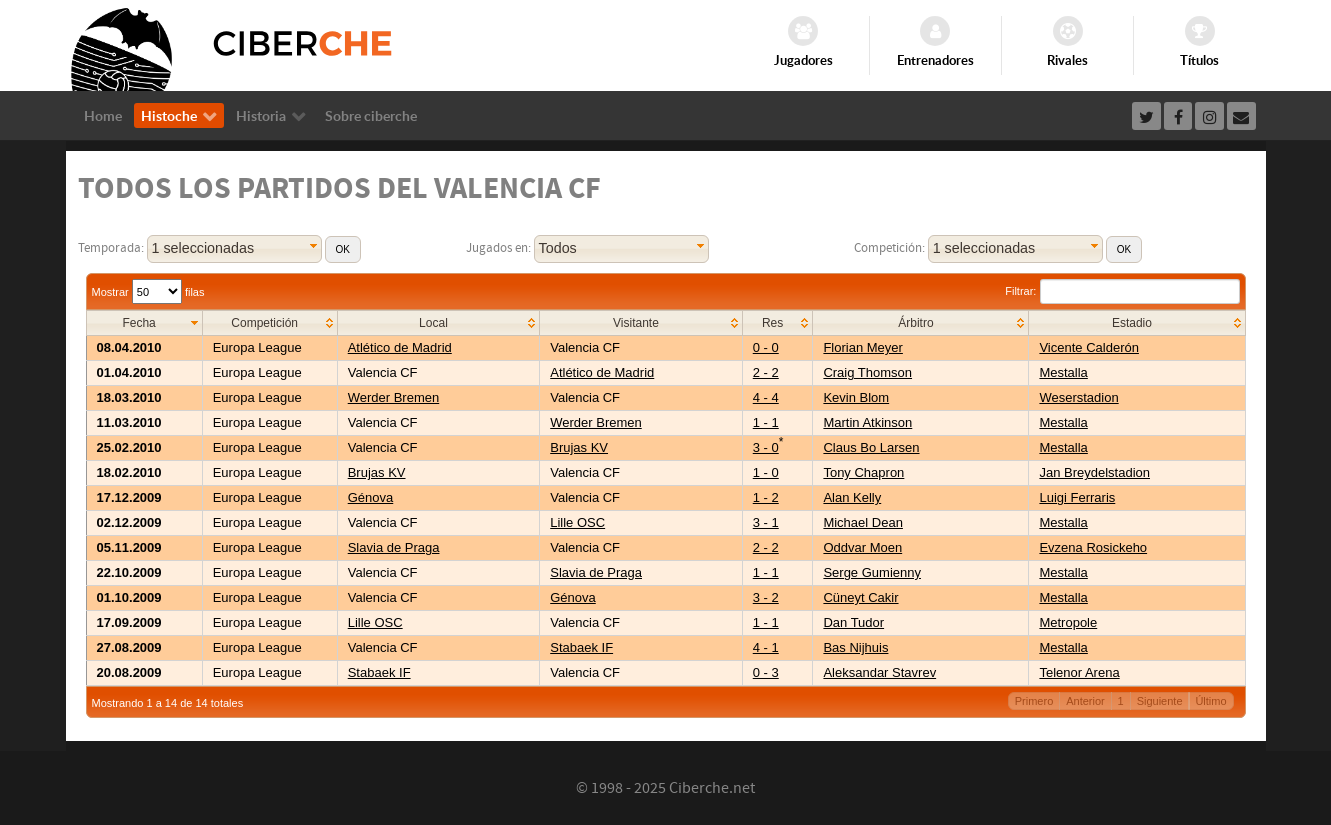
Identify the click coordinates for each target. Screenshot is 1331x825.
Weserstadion (1078, 397)
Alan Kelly (852, 497)
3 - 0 (766, 447)
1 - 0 (766, 472)
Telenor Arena (1079, 672)
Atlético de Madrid (400, 347)
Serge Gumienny (872, 572)
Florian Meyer (862, 347)
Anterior (1085, 701)
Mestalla (1063, 372)
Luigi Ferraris (1077, 497)
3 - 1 (766, 522)
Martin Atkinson (867, 422)
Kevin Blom (856, 397)
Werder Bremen (394, 397)
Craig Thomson (867, 372)
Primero (1034, 701)
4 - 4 (766, 397)
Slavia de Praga (394, 547)
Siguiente (1160, 701)
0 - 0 (766, 347)
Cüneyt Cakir (860, 597)
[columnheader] (144, 323)
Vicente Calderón (1089, 347)
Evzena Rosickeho (1093, 547)
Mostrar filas (148, 292)
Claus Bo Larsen (871, 447)
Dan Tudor (853, 622)
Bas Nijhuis (855, 647)
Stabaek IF (581, 647)
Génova (371, 497)
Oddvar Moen (862, 547)
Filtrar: (1122, 291)
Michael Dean (863, 522)
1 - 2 (766, 497)
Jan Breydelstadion (1094, 472)
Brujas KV (579, 447)
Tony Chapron (863, 472)
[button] (343, 249)
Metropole (1068, 622)
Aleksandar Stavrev (879, 672)
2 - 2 (766, 372)
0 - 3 (766, 672)
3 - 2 (766, 597)
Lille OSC (577, 522)
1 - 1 (766, 422)
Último (1210, 701)
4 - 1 (766, 647)
